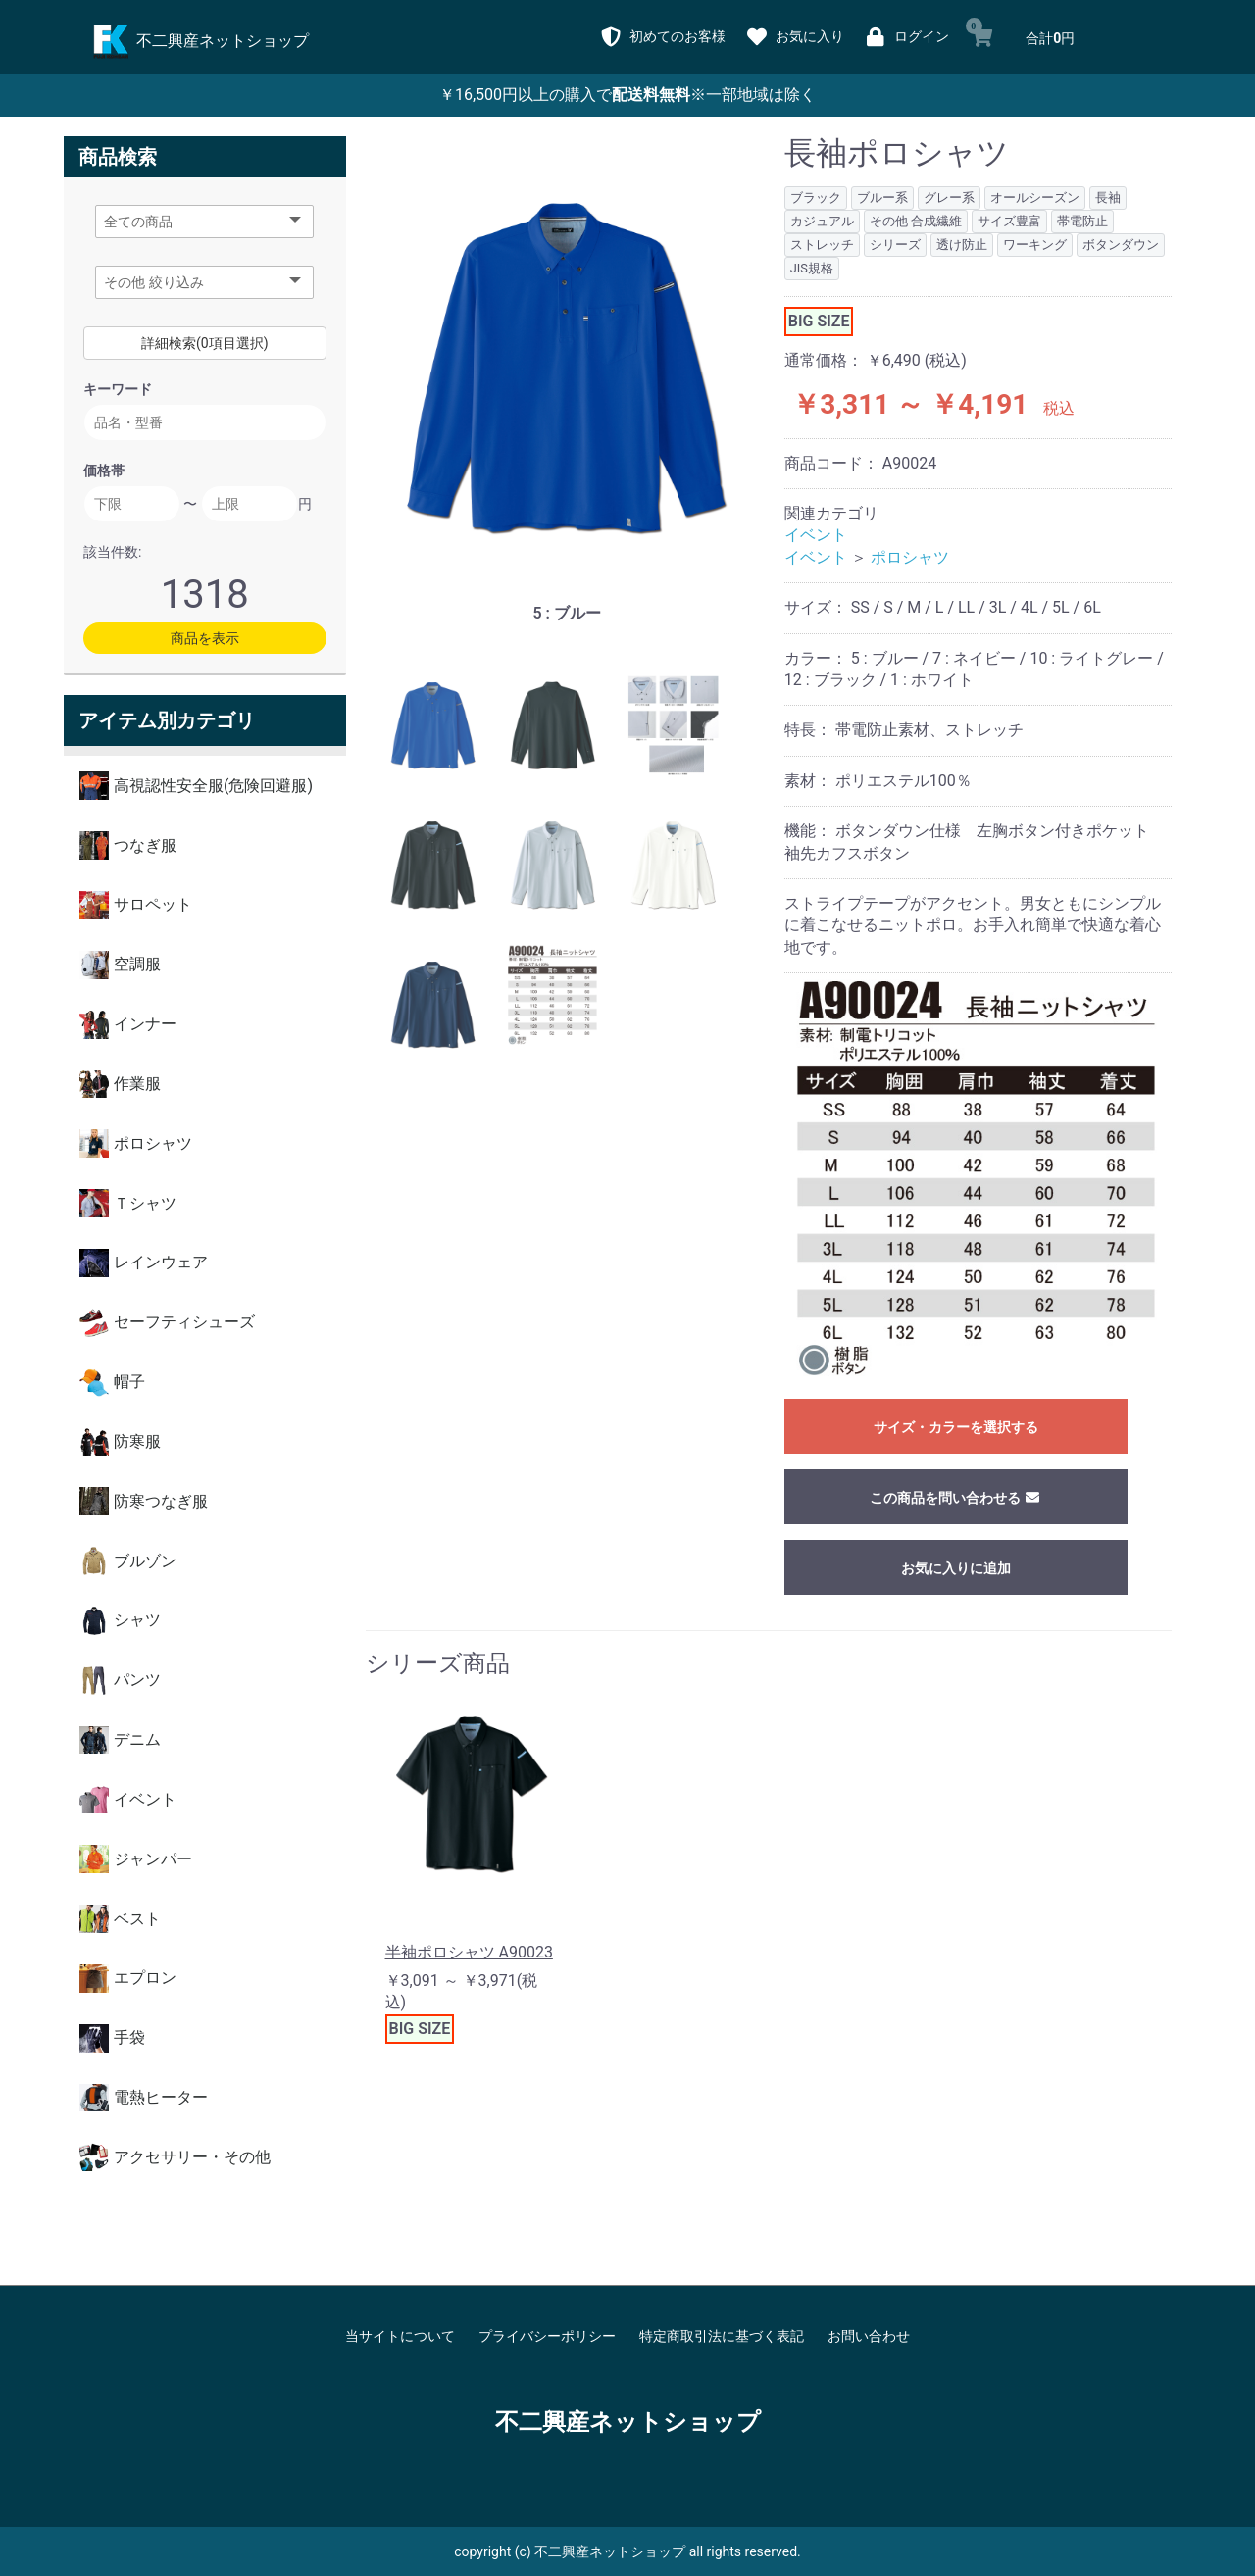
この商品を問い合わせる (955, 1498)
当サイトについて (400, 2336)
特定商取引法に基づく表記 (721, 2336)
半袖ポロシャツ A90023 (469, 1952)
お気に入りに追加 (956, 1568)
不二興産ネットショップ (628, 2422)
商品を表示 (205, 638)
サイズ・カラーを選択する (956, 1427)
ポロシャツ (910, 557)
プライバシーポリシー (547, 2336)
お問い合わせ (869, 2336)
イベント (815, 534)
